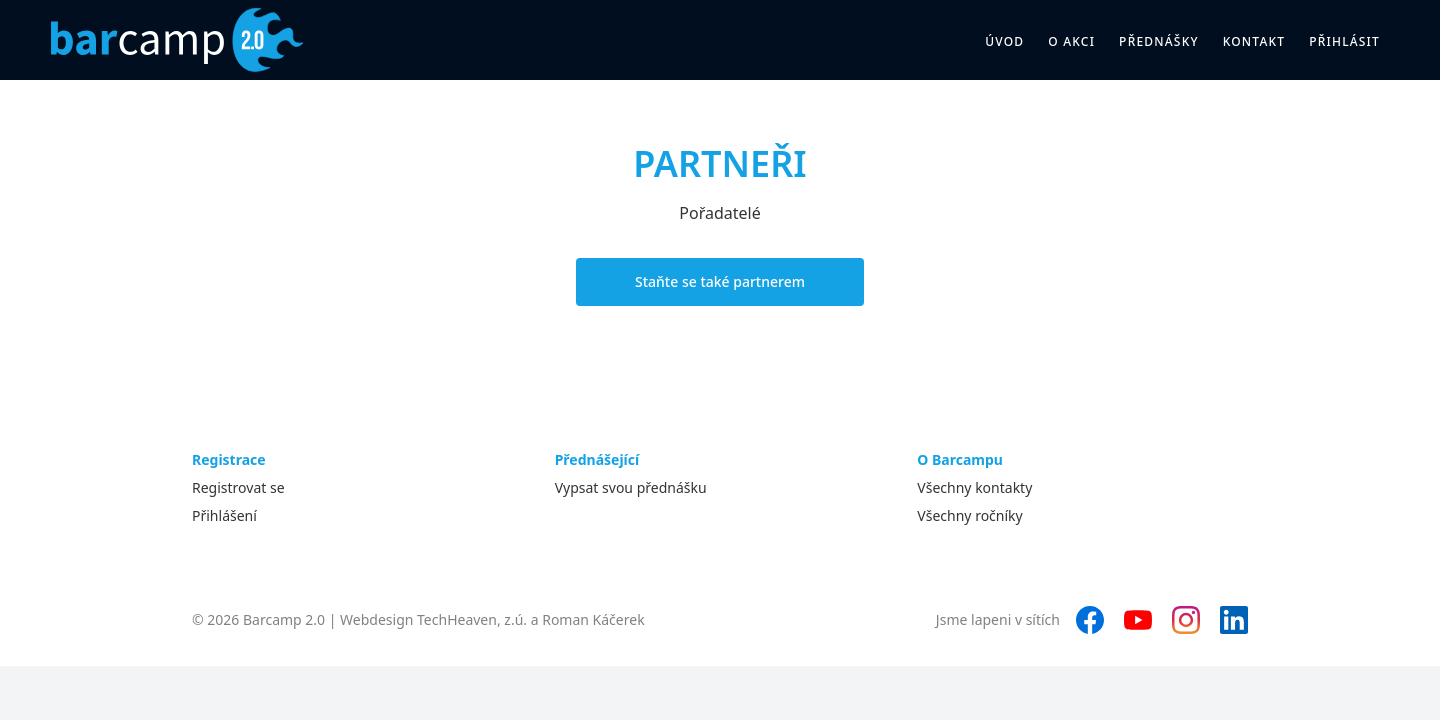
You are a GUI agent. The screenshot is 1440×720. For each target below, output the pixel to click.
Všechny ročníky (969, 515)
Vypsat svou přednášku (631, 487)
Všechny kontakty (974, 487)
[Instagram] (1186, 620)
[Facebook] (1090, 620)
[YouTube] (1138, 620)
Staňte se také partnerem (720, 281)
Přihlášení (224, 515)
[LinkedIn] (1234, 620)
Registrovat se (238, 487)
